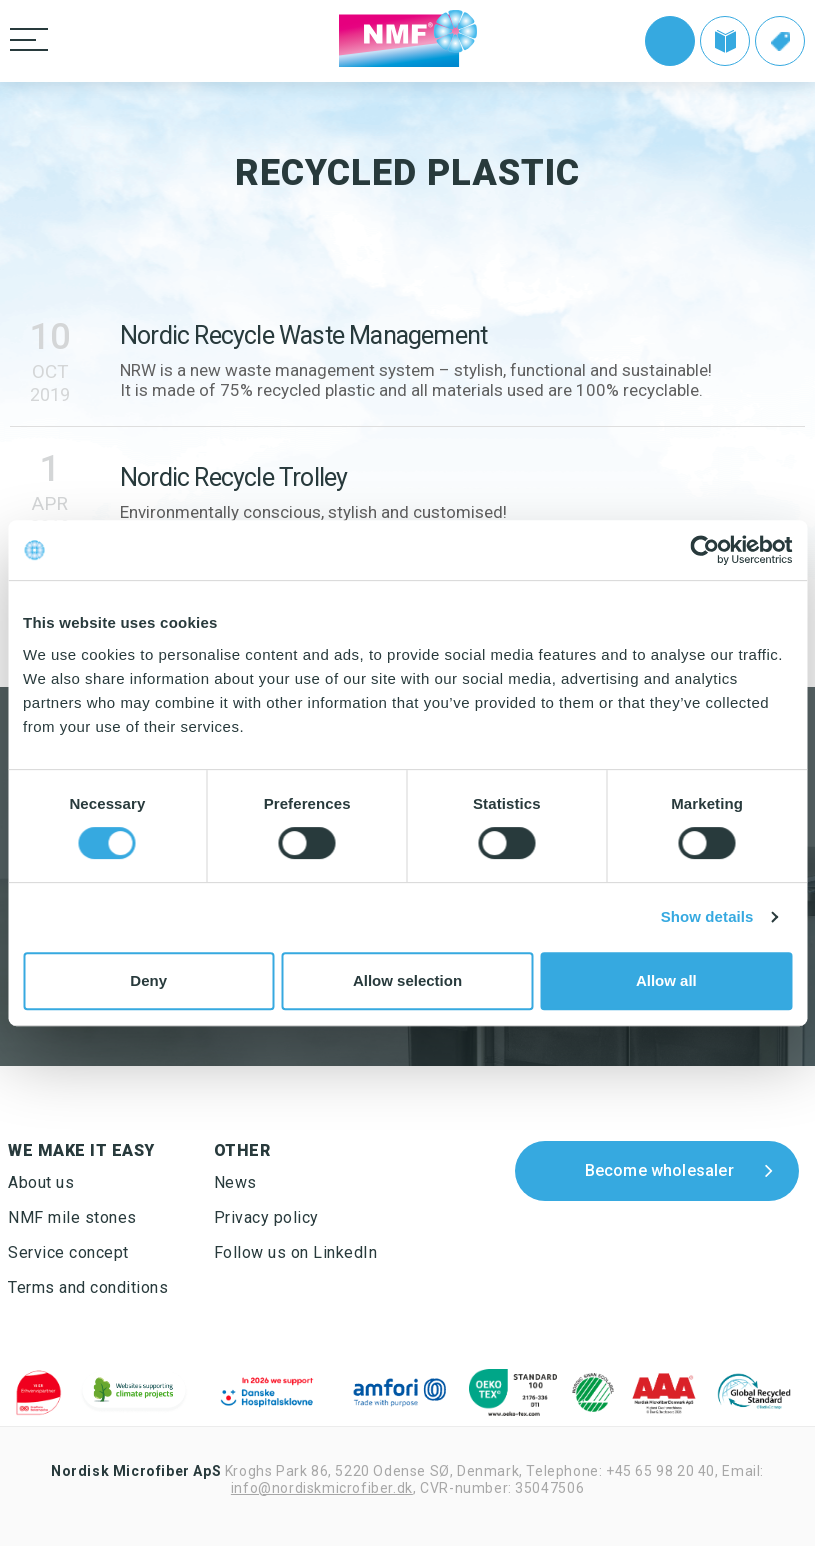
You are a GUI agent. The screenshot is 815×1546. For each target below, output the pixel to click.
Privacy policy (266, 1217)
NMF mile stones (72, 1217)
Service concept (68, 1252)
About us (41, 1182)
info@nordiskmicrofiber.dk (322, 1488)
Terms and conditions (88, 1287)
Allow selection (407, 980)
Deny (148, 980)
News (235, 1182)
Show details (707, 916)
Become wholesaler (659, 1170)
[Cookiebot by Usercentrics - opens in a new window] (704, 550)
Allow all (666, 980)
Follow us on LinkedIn (296, 1252)
